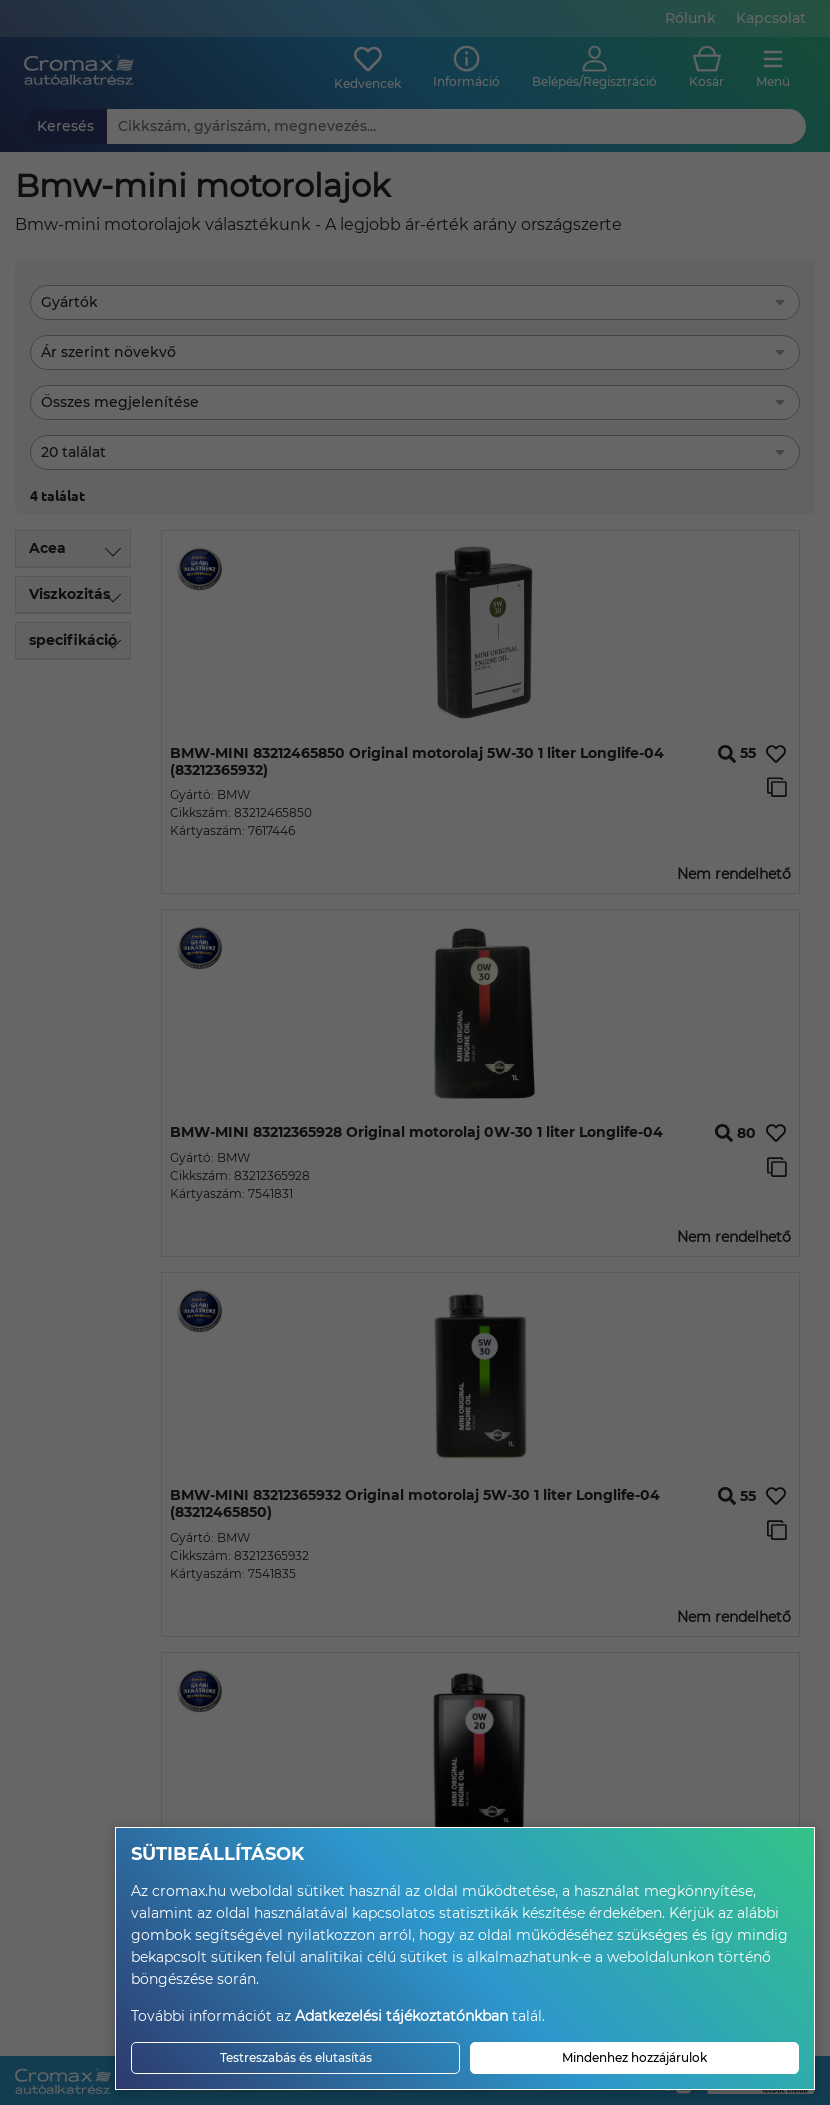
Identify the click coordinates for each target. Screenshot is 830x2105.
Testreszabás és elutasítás (296, 2057)
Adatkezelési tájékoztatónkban (401, 2016)
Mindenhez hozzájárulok (634, 2057)
